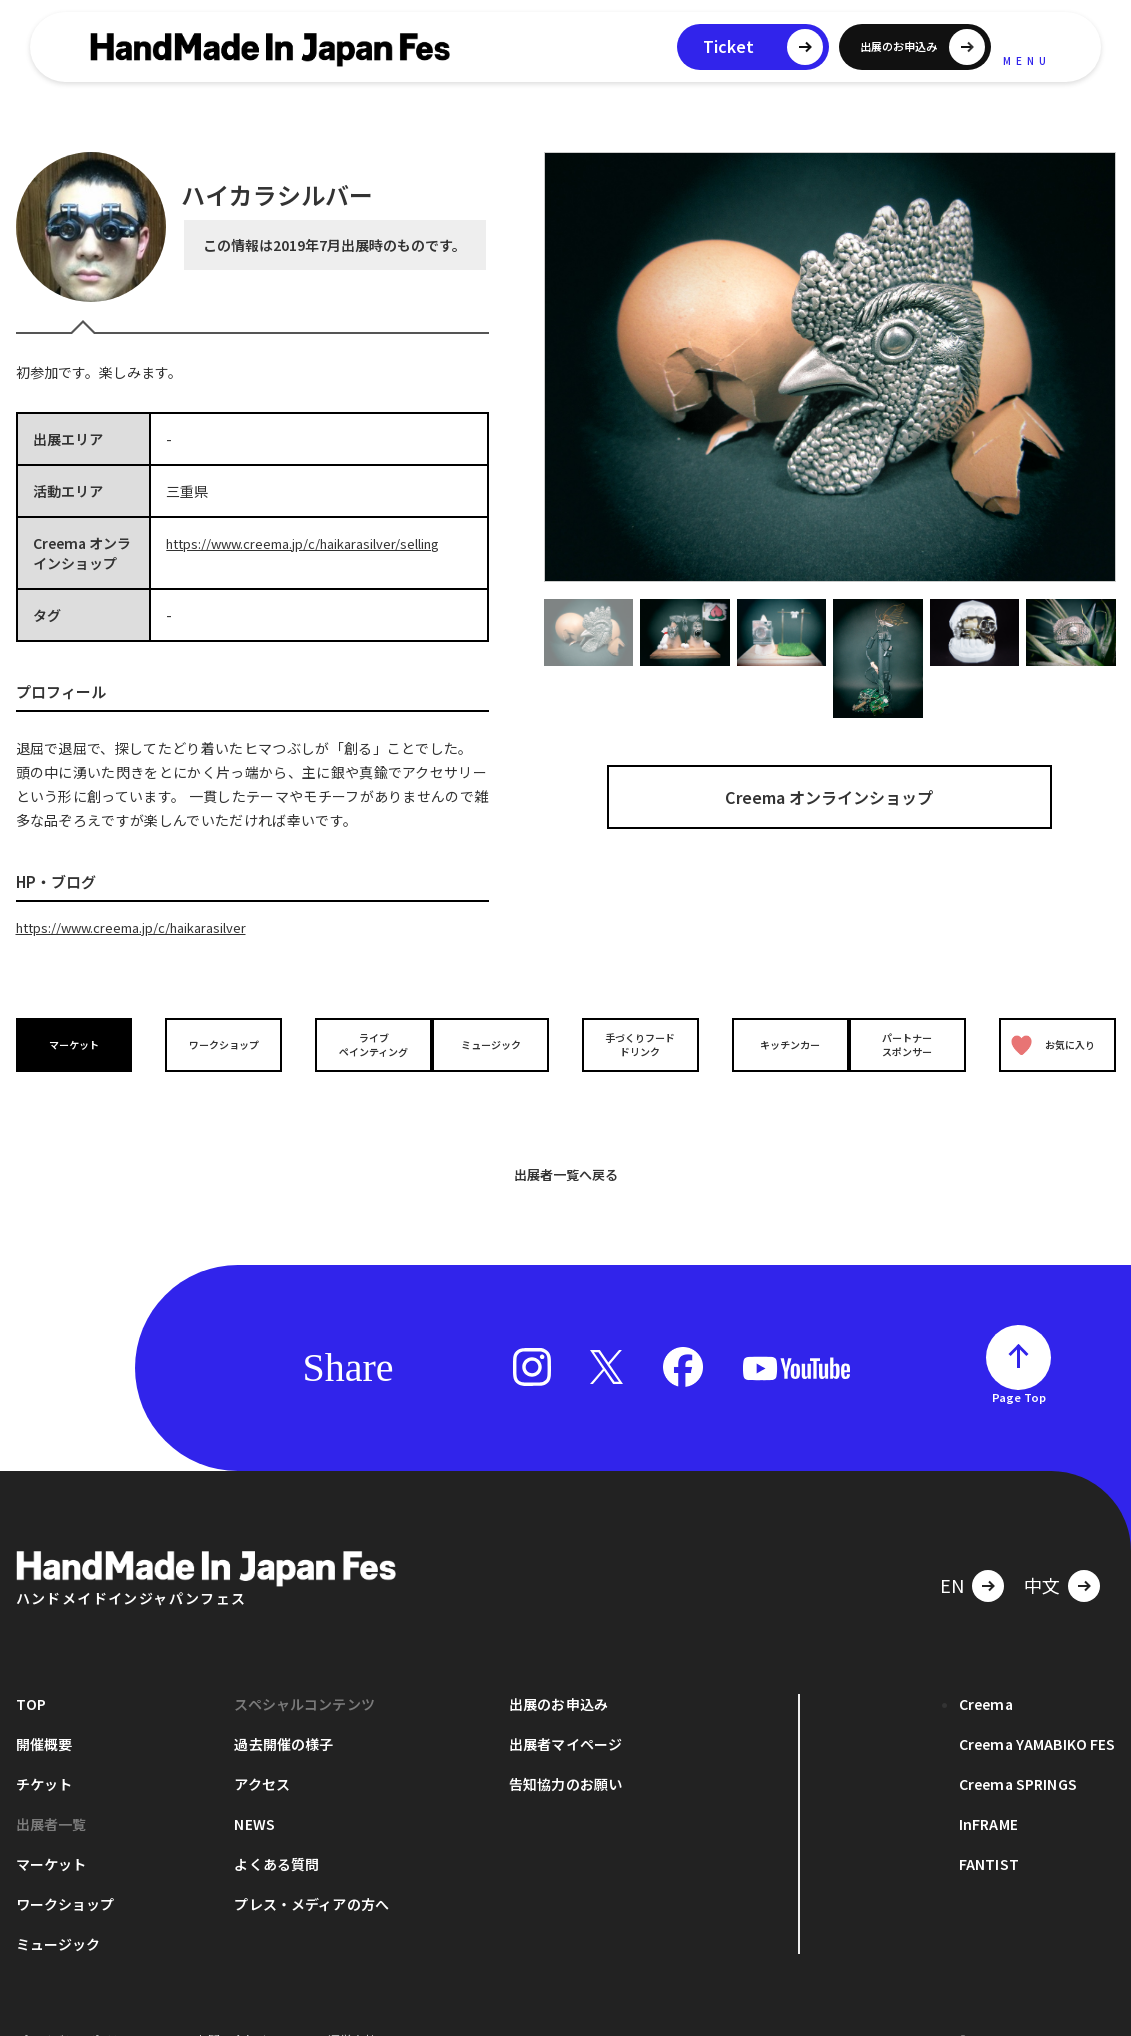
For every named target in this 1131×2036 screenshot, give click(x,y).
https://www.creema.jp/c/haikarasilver (143, 927)
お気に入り (1048, 1043)
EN (952, 1551)
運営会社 (352, 2005)
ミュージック (496, 1043)
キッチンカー (774, 1043)
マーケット (79, 1043)
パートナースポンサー (913, 1043)
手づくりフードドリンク (635, 1043)
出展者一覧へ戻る (566, 1141)
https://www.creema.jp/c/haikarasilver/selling (318, 543)
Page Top (1019, 1363)
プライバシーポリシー (76, 2005)
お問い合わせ (232, 2005)
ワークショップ (218, 1043)
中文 (1042, 1551)
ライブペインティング (357, 1043)
